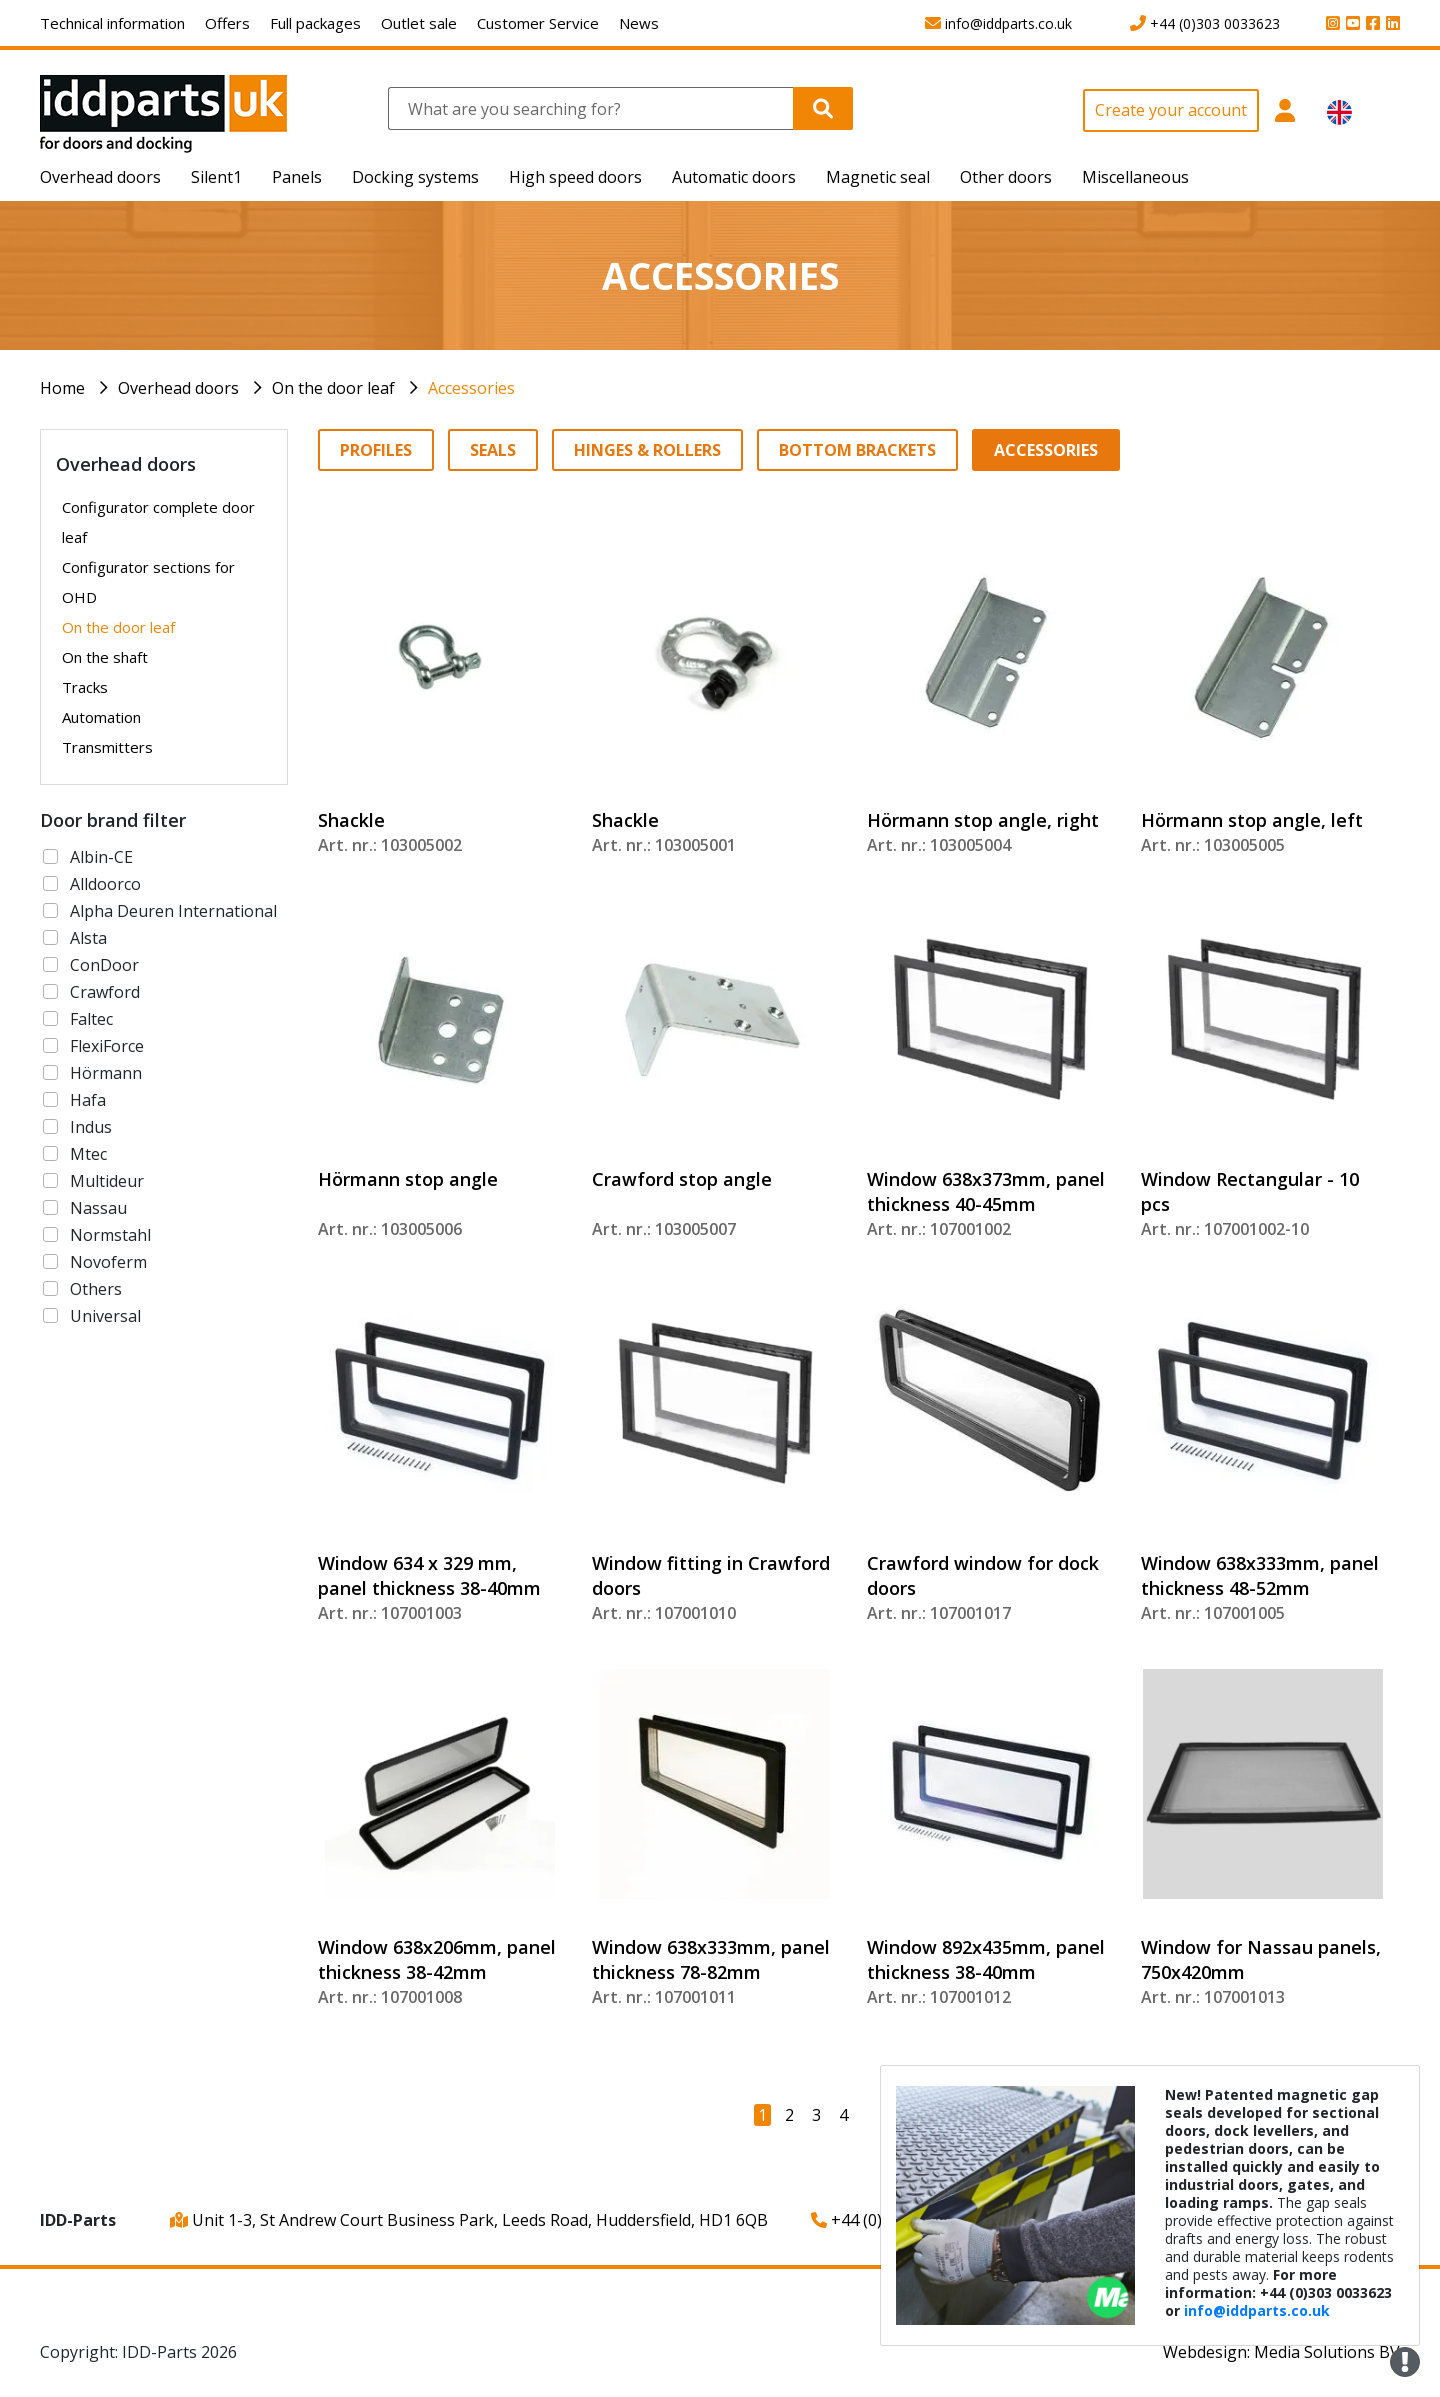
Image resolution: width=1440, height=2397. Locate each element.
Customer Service (538, 23)
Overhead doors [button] (100, 177)
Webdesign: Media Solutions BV (1281, 2352)
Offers (227, 23)
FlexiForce (107, 1046)
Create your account (1171, 110)
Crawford (105, 992)
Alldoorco (105, 884)
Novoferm (108, 1262)
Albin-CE (101, 857)
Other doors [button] (1006, 177)
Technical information (112, 23)
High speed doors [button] (575, 177)
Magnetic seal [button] (878, 177)
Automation (101, 717)
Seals (493, 450)
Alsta (88, 938)
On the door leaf (333, 388)
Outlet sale (419, 23)
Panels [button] (297, 177)
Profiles (376, 450)
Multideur (107, 1181)
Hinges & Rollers (647, 450)
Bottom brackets (857, 450)
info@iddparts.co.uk (1257, 2310)
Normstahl (110, 1235)
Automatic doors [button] (734, 177)
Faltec (91, 1019)
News (639, 23)
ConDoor (104, 965)
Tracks (85, 687)
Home (62, 388)
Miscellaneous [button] (1135, 177)
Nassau (98, 1208)
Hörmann (106, 1073)
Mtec (88, 1154)
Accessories (471, 388)
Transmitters (107, 747)
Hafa (88, 1100)
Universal (105, 1316)
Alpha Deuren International (173, 911)
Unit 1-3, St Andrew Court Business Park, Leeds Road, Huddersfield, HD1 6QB (469, 2220)
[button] (1285, 121)
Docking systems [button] (415, 177)
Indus (91, 1127)
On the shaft (105, 657)
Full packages (315, 23)
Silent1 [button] (216, 177)
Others (96, 1289)
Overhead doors (178, 388)
